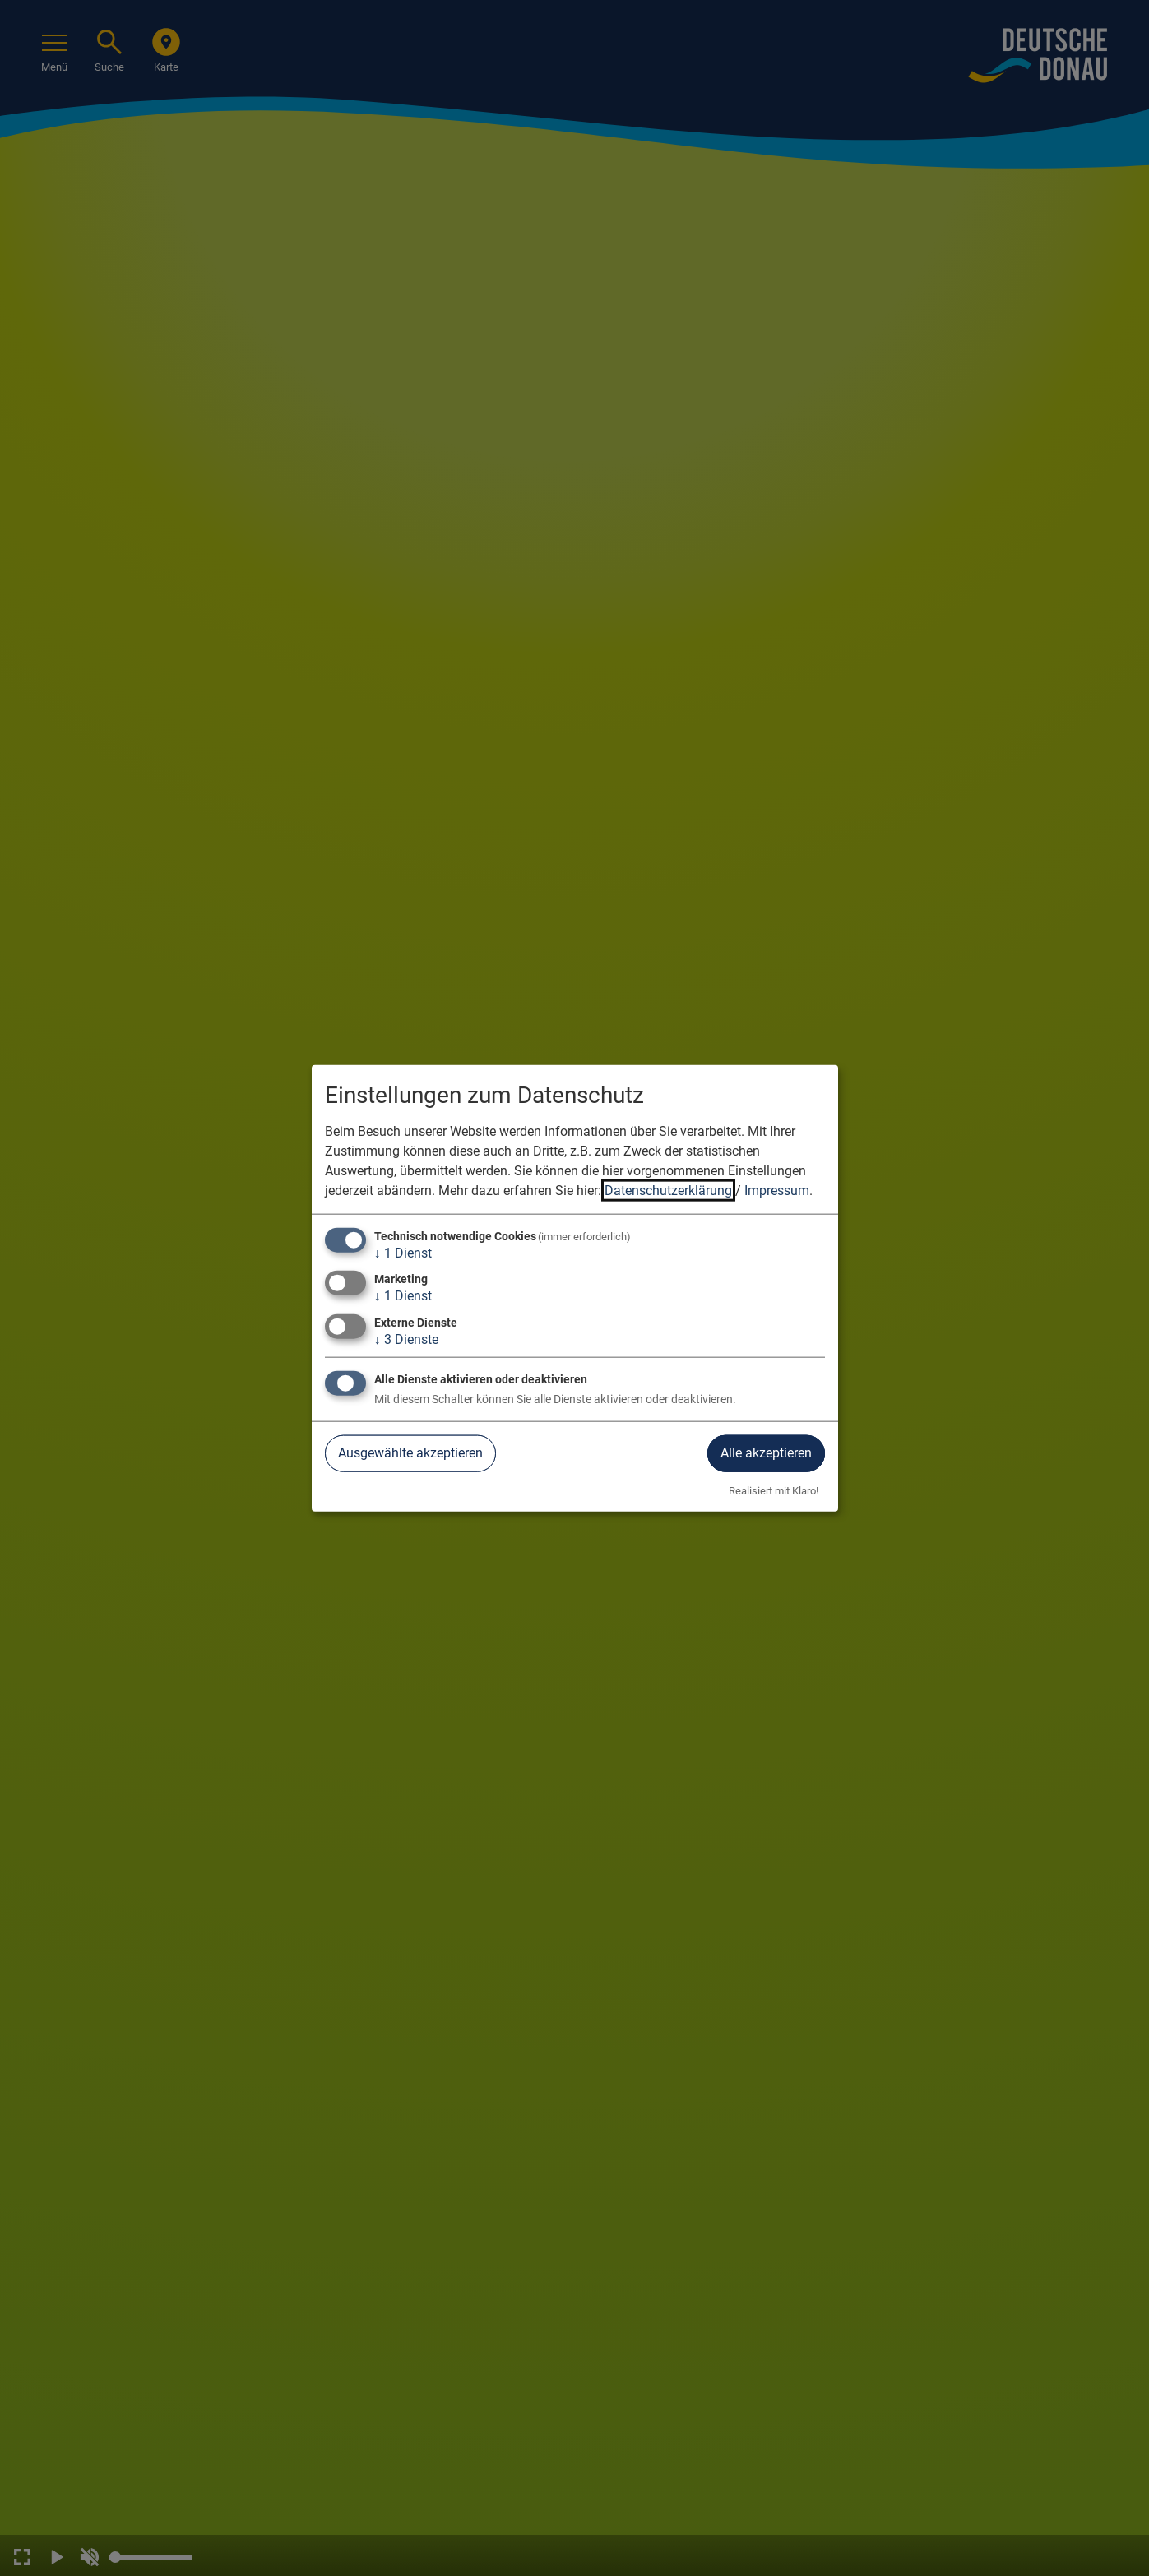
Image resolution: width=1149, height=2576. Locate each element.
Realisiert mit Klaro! (773, 1490)
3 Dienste (406, 1338)
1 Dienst (403, 1253)
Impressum (776, 1190)
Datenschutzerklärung (668, 1190)
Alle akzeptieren (766, 1453)
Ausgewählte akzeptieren (410, 1453)
